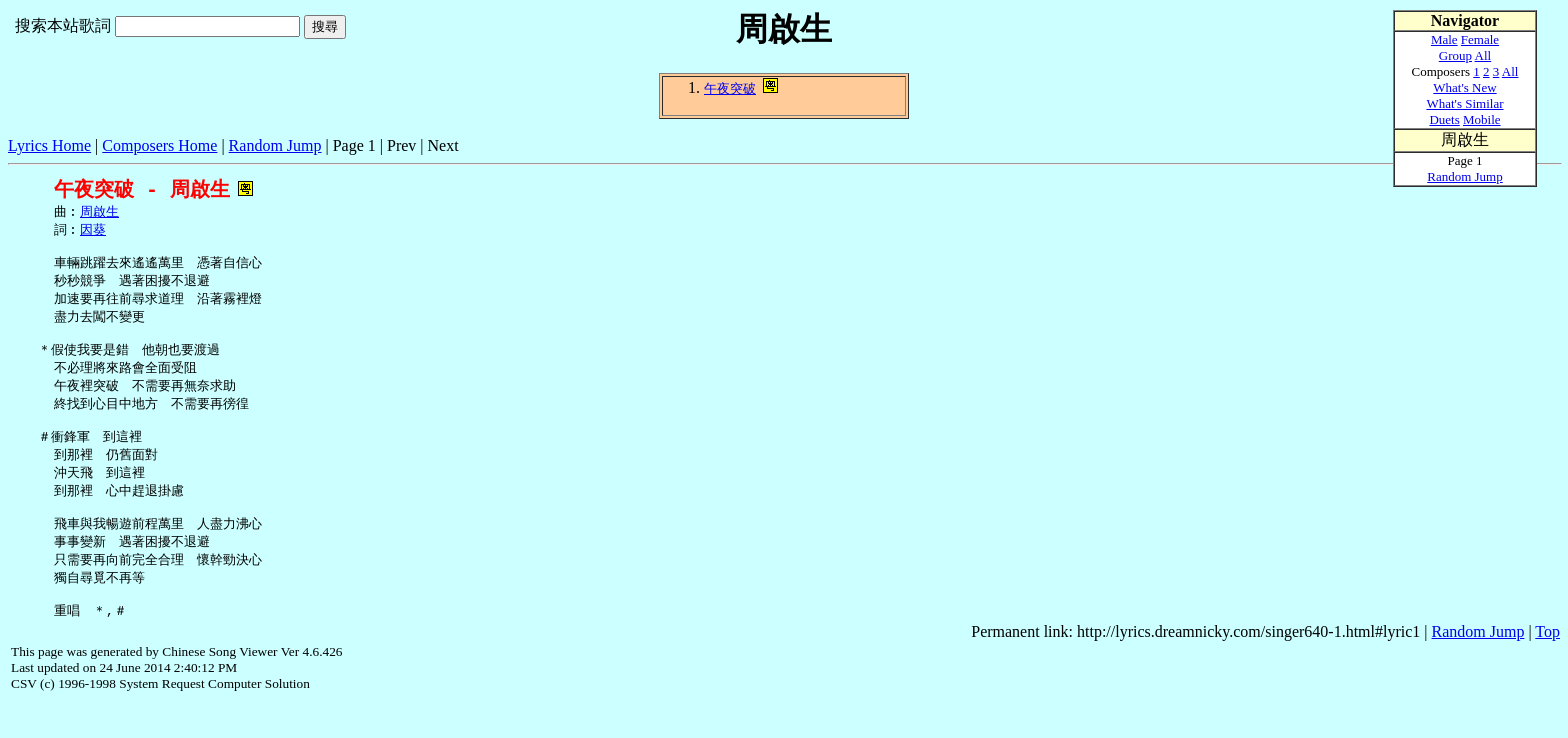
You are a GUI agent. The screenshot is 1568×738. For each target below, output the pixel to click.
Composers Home (159, 145)
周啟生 (99, 213)
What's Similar (1464, 103)
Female (1480, 39)
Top (1547, 666)
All (1483, 55)
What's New (1464, 87)
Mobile (1482, 119)
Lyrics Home (49, 145)
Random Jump (275, 145)
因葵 (93, 232)
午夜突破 (730, 88)
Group (1455, 55)
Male (1444, 39)
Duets (1444, 119)
